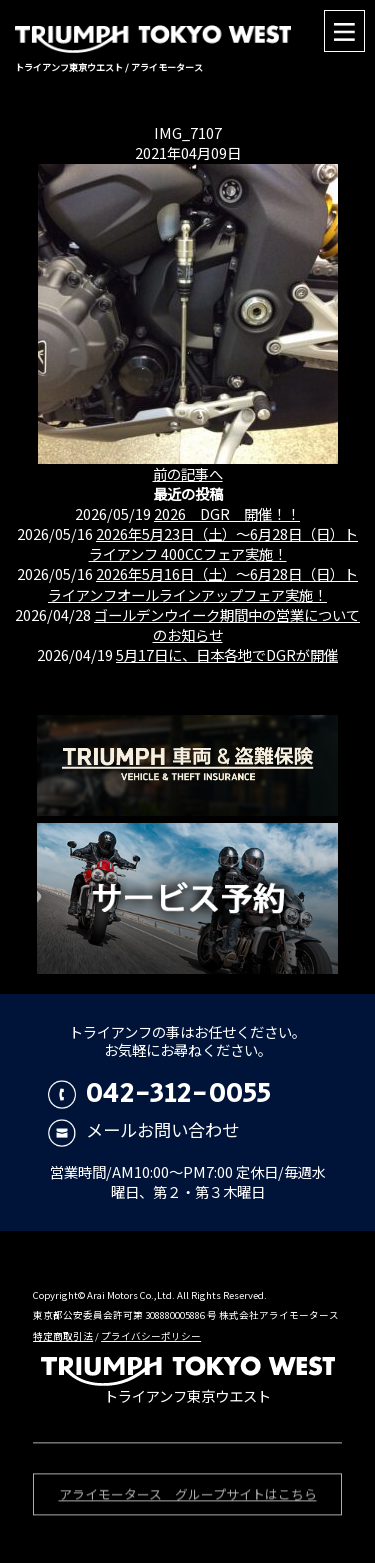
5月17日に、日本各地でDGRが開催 (227, 654)
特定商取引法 (63, 1336)
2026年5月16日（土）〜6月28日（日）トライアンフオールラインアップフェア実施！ (203, 583)
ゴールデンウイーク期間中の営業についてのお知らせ (227, 624)
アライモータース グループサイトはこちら (188, 1497)
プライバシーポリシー (151, 1336)
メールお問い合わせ (143, 1129)
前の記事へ (188, 473)
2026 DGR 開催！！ (227, 513)
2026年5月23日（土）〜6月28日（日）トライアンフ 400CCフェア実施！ (224, 543)
